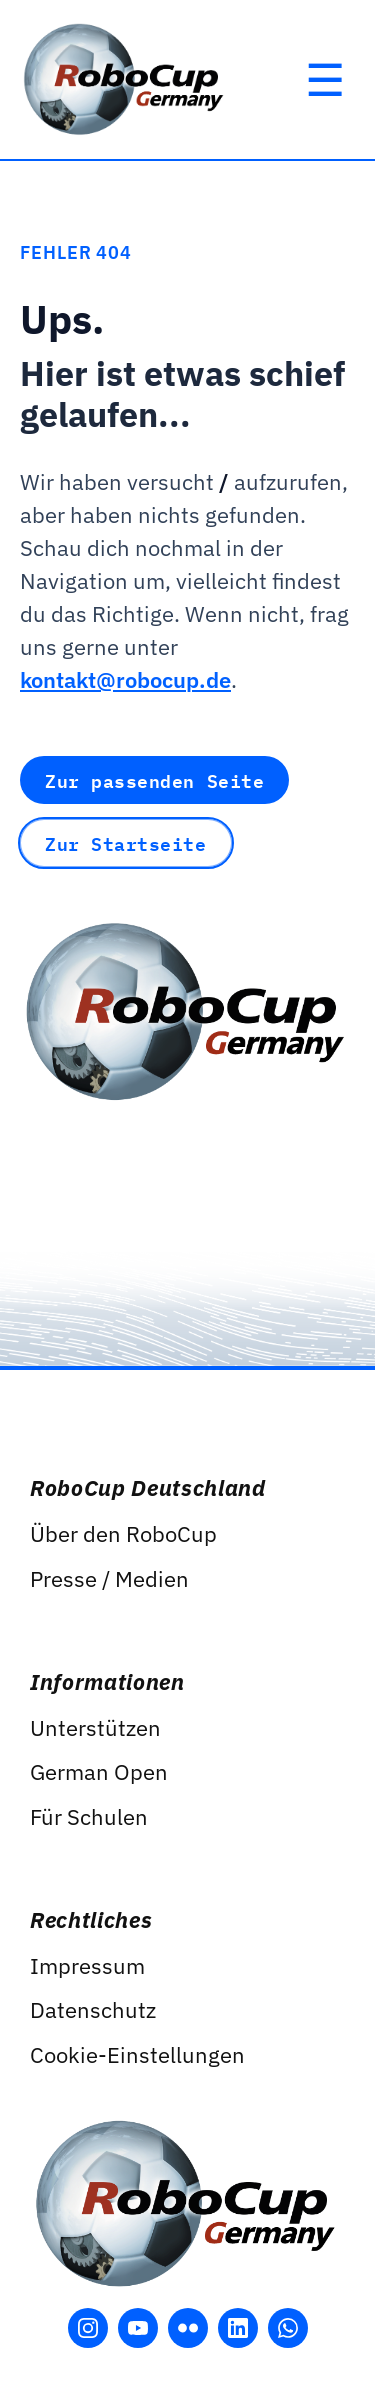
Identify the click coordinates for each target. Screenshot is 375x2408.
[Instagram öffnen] (88, 2328)
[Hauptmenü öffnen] (325, 80)
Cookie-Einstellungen (137, 2054)
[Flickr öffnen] (188, 2328)
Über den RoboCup (123, 1533)
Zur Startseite (126, 843)
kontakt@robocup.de (125, 679)
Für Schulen (89, 1816)
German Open (99, 1771)
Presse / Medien (109, 1578)
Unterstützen (95, 1727)
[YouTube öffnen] (138, 2328)
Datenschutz (93, 2009)
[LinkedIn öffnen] (238, 2328)
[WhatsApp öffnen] (288, 2328)
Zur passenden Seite (154, 780)
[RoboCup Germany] (125, 79)
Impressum (87, 1965)
